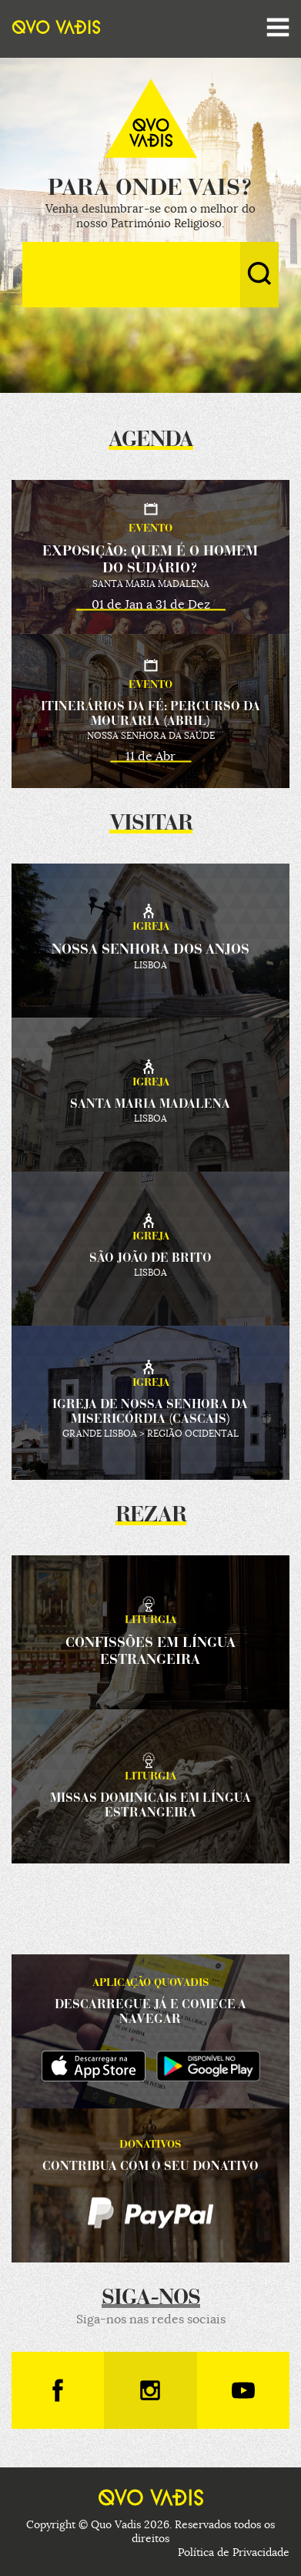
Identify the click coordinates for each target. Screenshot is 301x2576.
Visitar (150, 824)
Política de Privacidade (233, 2552)
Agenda (151, 440)
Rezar (150, 1516)
